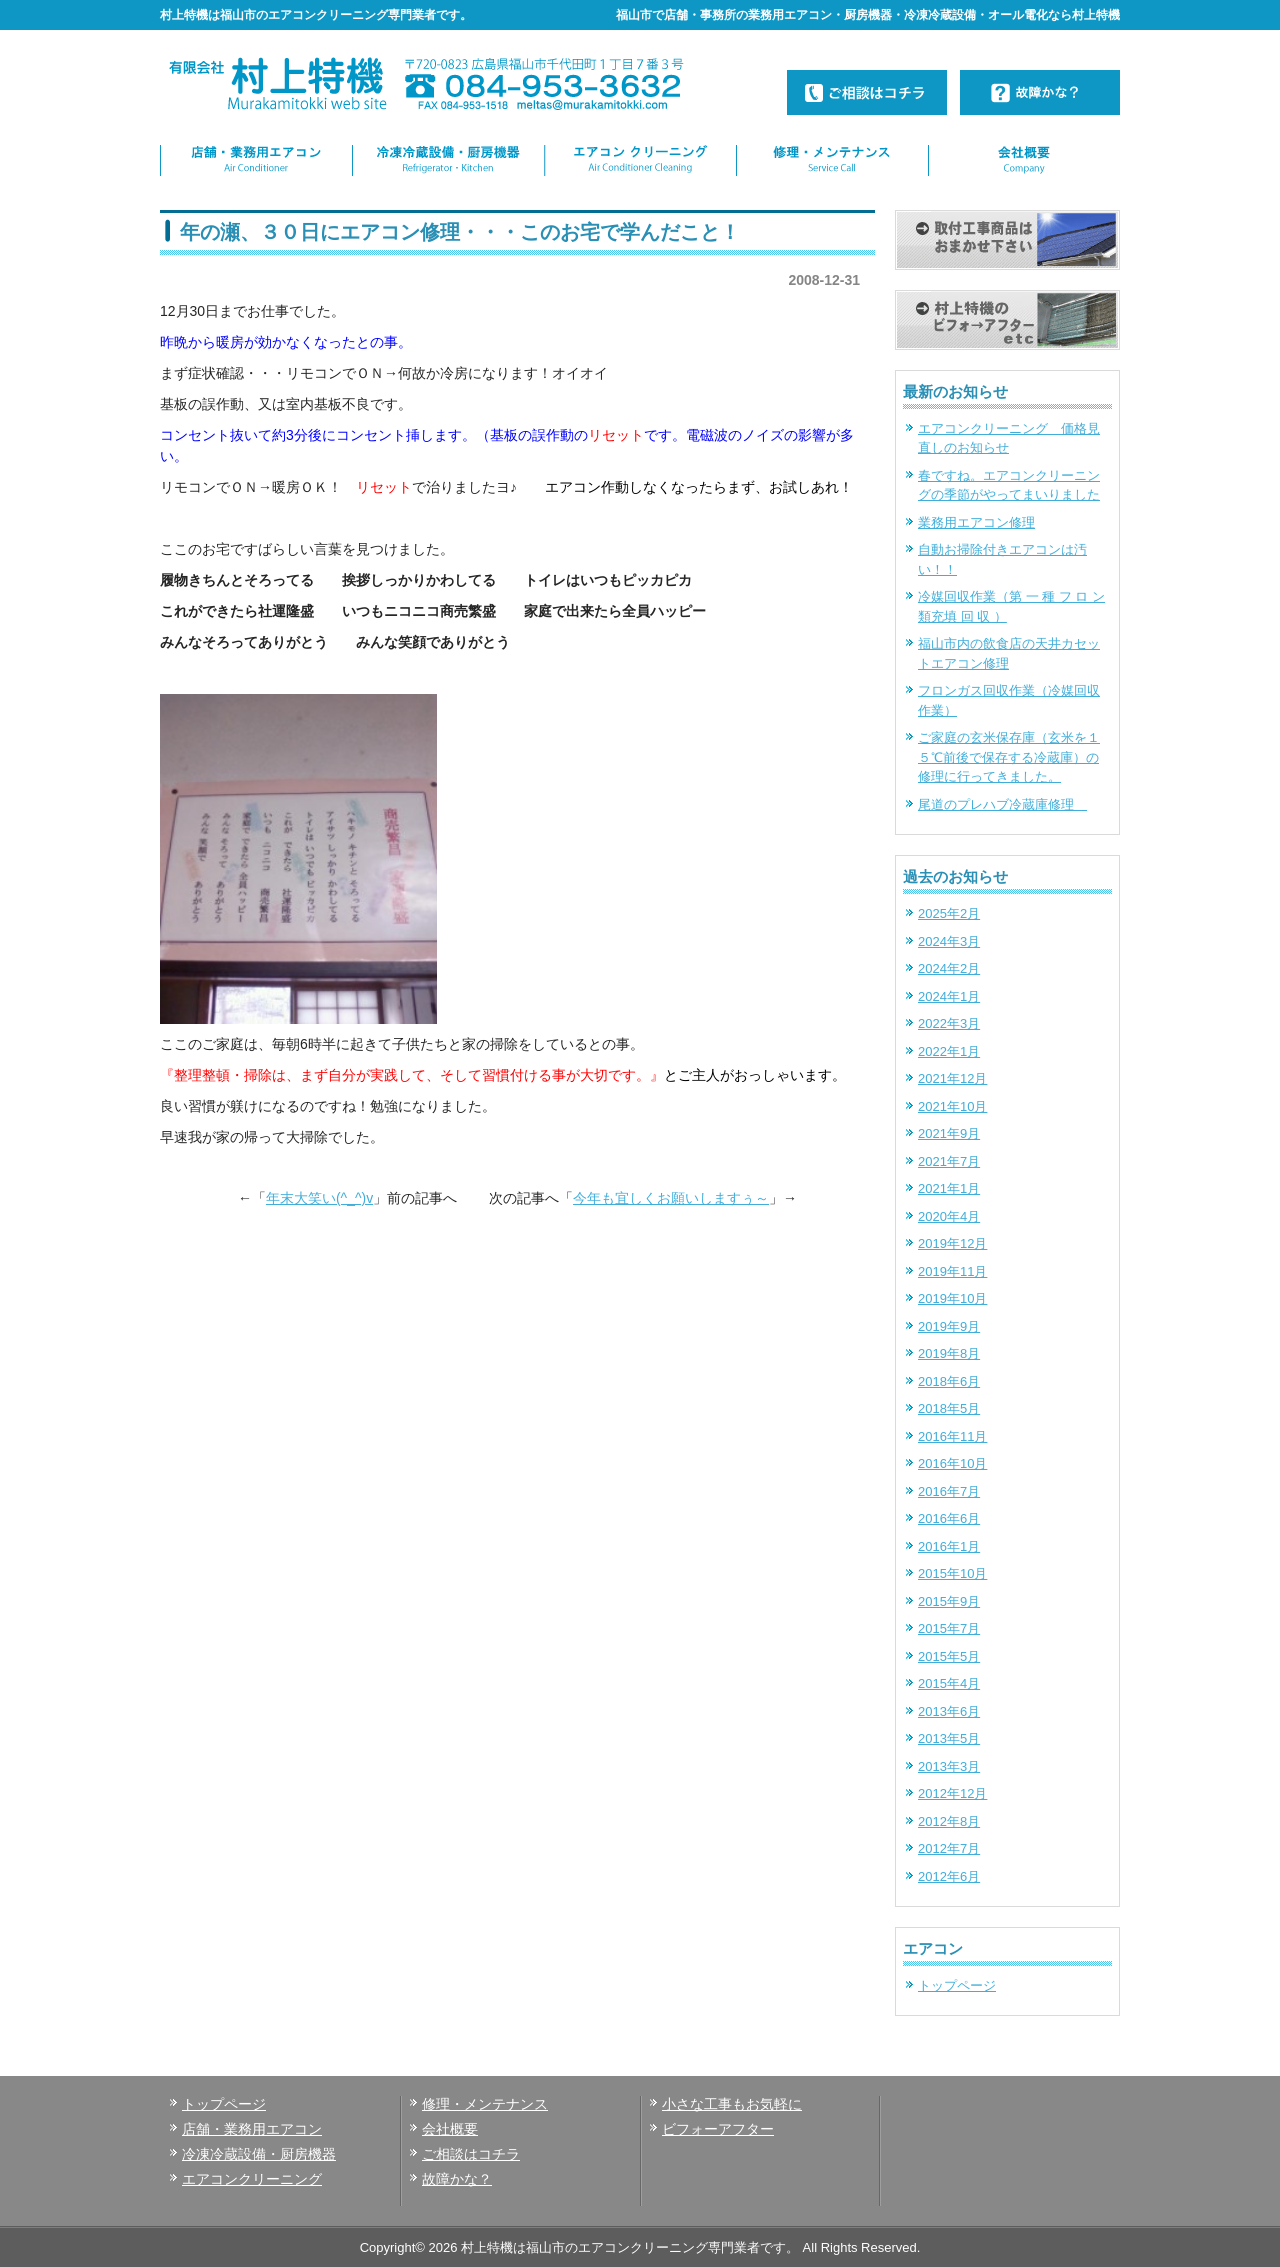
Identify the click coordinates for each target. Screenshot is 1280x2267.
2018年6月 (949, 1381)
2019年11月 (952, 1271)
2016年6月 (949, 1518)
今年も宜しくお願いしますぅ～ (671, 1198)
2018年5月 (949, 1408)
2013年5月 (949, 1738)
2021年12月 (952, 1078)
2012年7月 (949, 1848)
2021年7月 (949, 1161)
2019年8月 (949, 1353)
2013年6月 (949, 1711)
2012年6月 (949, 1876)
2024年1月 (949, 996)
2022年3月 (949, 1023)
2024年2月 (949, 968)
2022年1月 (949, 1051)
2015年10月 (952, 1573)
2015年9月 (949, 1601)
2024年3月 (949, 941)
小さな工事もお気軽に (732, 2104)
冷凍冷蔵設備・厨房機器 (259, 2154)
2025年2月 (949, 913)
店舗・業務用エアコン (252, 2129)
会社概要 (450, 2129)
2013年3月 (949, 1766)
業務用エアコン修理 (976, 522)
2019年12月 (952, 1243)
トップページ (957, 1985)
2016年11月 (952, 1436)
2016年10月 (952, 1463)
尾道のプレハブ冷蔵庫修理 (1002, 804)
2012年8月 (949, 1821)
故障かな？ (457, 2179)
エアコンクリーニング (252, 2179)
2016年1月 (949, 1546)
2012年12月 (952, 1793)
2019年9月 (949, 1326)
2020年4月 (949, 1216)
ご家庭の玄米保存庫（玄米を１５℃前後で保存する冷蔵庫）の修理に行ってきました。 (1009, 757)
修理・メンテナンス (485, 2104)
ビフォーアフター (718, 2129)
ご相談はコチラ (471, 2154)
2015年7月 (949, 1628)
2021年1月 (949, 1188)
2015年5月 (949, 1656)
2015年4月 (949, 1683)
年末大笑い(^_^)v (319, 1198)
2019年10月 (952, 1298)
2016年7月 (949, 1491)
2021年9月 (949, 1133)
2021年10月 (952, 1106)
